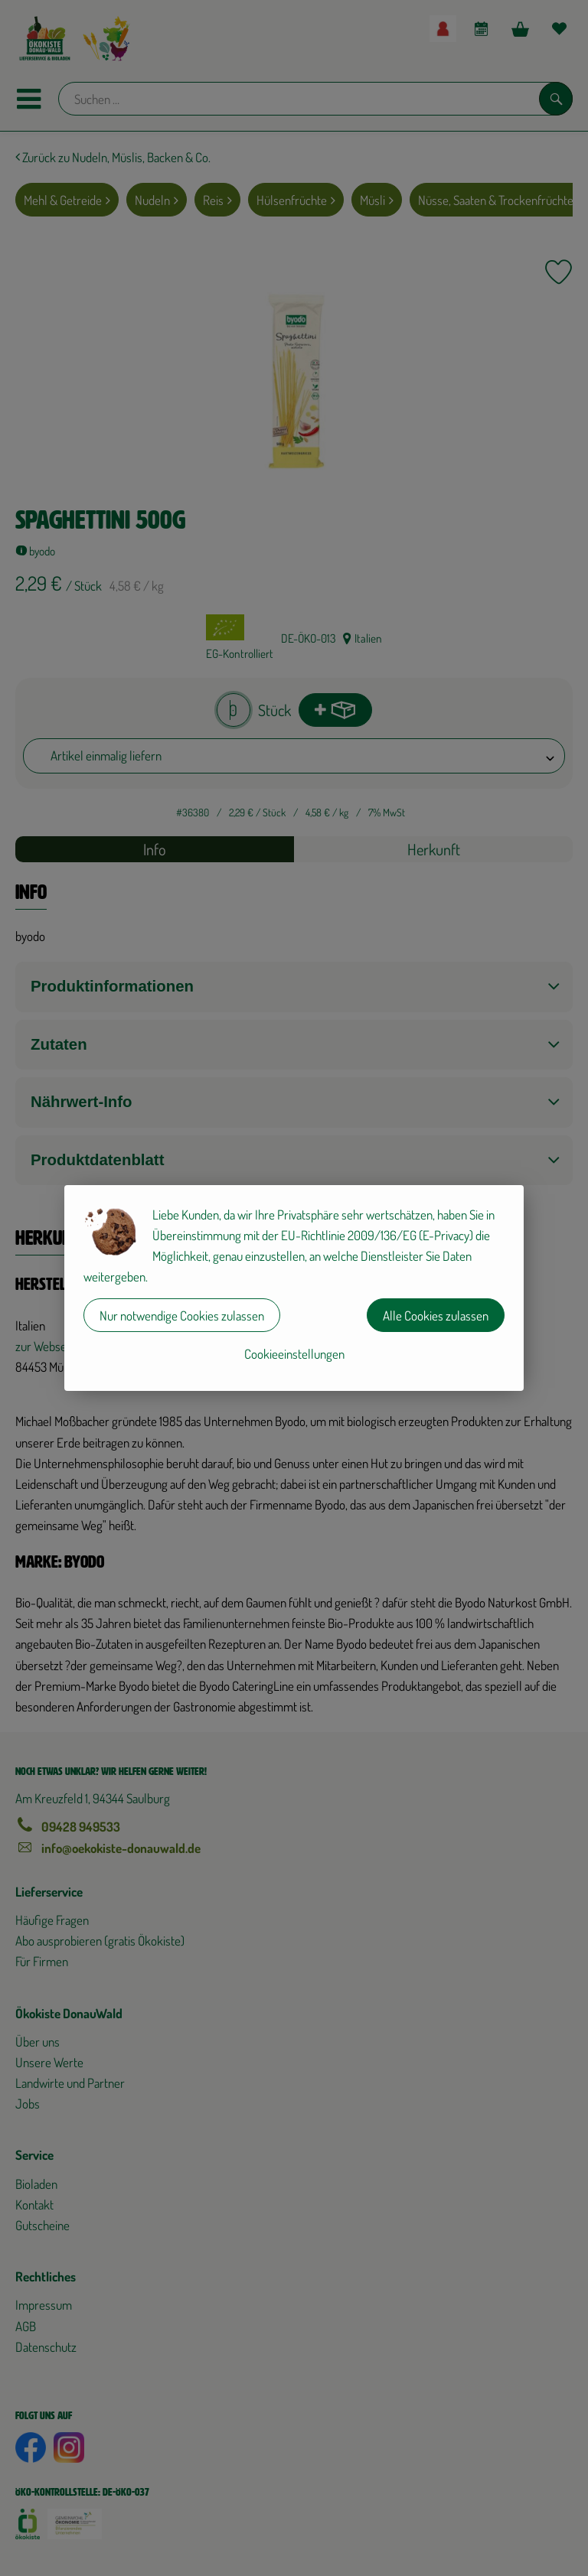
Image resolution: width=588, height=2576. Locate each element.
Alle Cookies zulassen (435, 1316)
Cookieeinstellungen (294, 1354)
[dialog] (294, 1288)
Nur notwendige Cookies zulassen (182, 1316)
